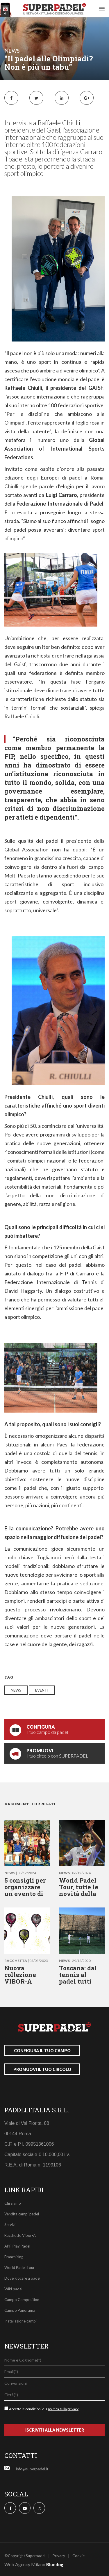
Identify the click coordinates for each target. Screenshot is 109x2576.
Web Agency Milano (24, 2564)
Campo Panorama (19, 2310)
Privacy (59, 2555)
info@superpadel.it (32, 2469)
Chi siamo (12, 2203)
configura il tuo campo (42, 2050)
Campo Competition (21, 2299)
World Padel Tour (19, 2267)
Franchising (13, 2256)
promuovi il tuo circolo (42, 2069)
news (11, 50)
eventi (41, 1690)
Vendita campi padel (21, 2214)
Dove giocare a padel (22, 2278)
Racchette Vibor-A (20, 2235)
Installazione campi (20, 2321)
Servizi (9, 2224)
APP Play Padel (17, 2246)
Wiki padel (13, 2289)
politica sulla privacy (63, 2409)
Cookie (78, 2555)
